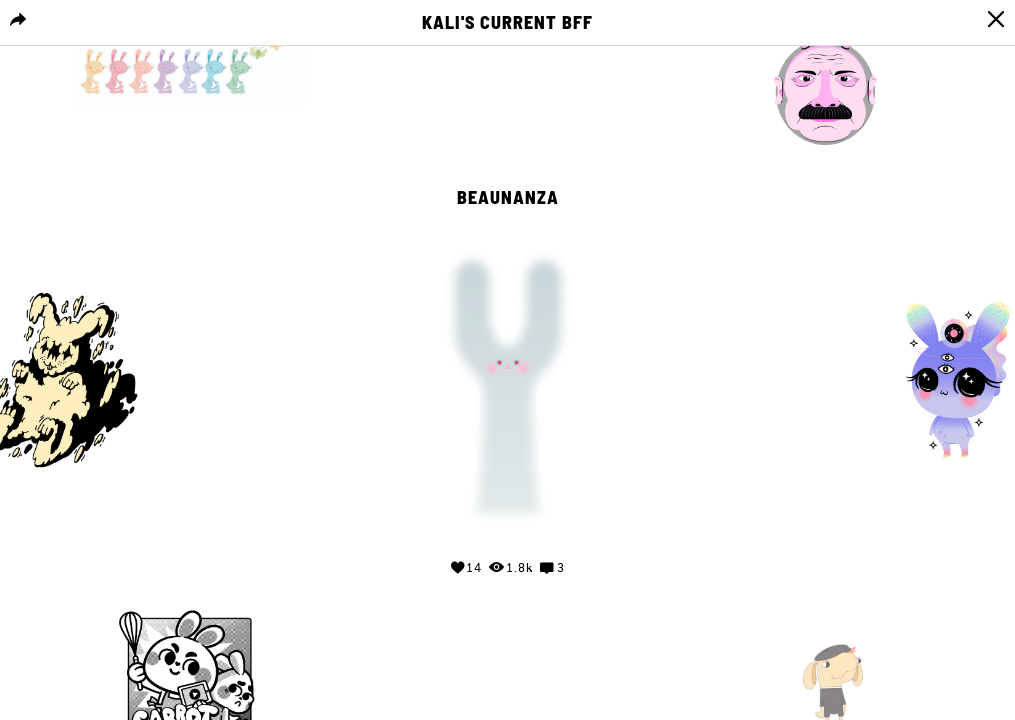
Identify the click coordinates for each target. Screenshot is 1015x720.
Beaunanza (508, 198)
